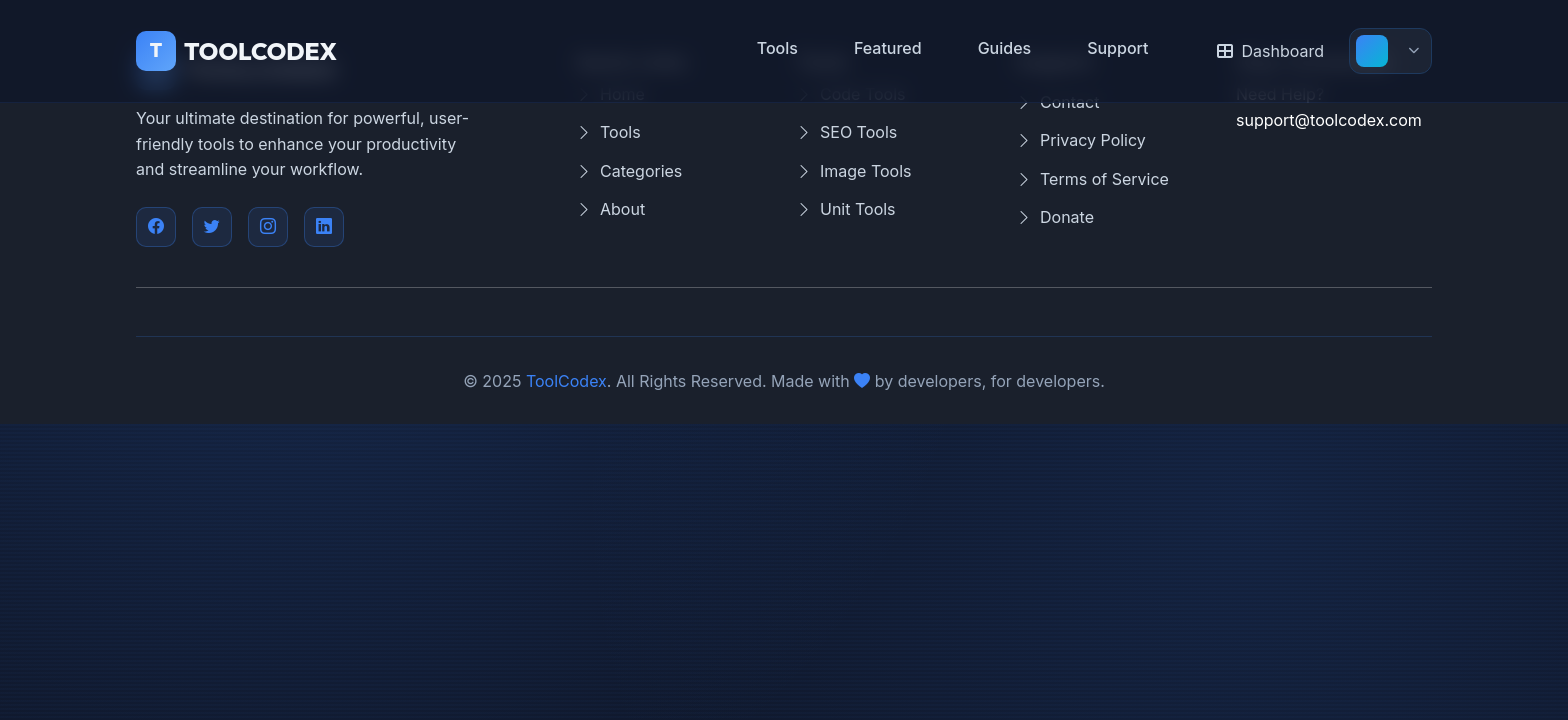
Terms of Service (1092, 180)
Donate (1055, 218)
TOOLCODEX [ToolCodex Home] (236, 51)
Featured (888, 48)
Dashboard (1270, 51)
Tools (777, 48)
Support (1117, 48)
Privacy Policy (1081, 141)
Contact (1057, 103)
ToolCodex (566, 381)
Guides (1005, 48)
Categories (629, 172)
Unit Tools (846, 210)
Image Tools (854, 172)
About (610, 210)
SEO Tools (846, 133)
